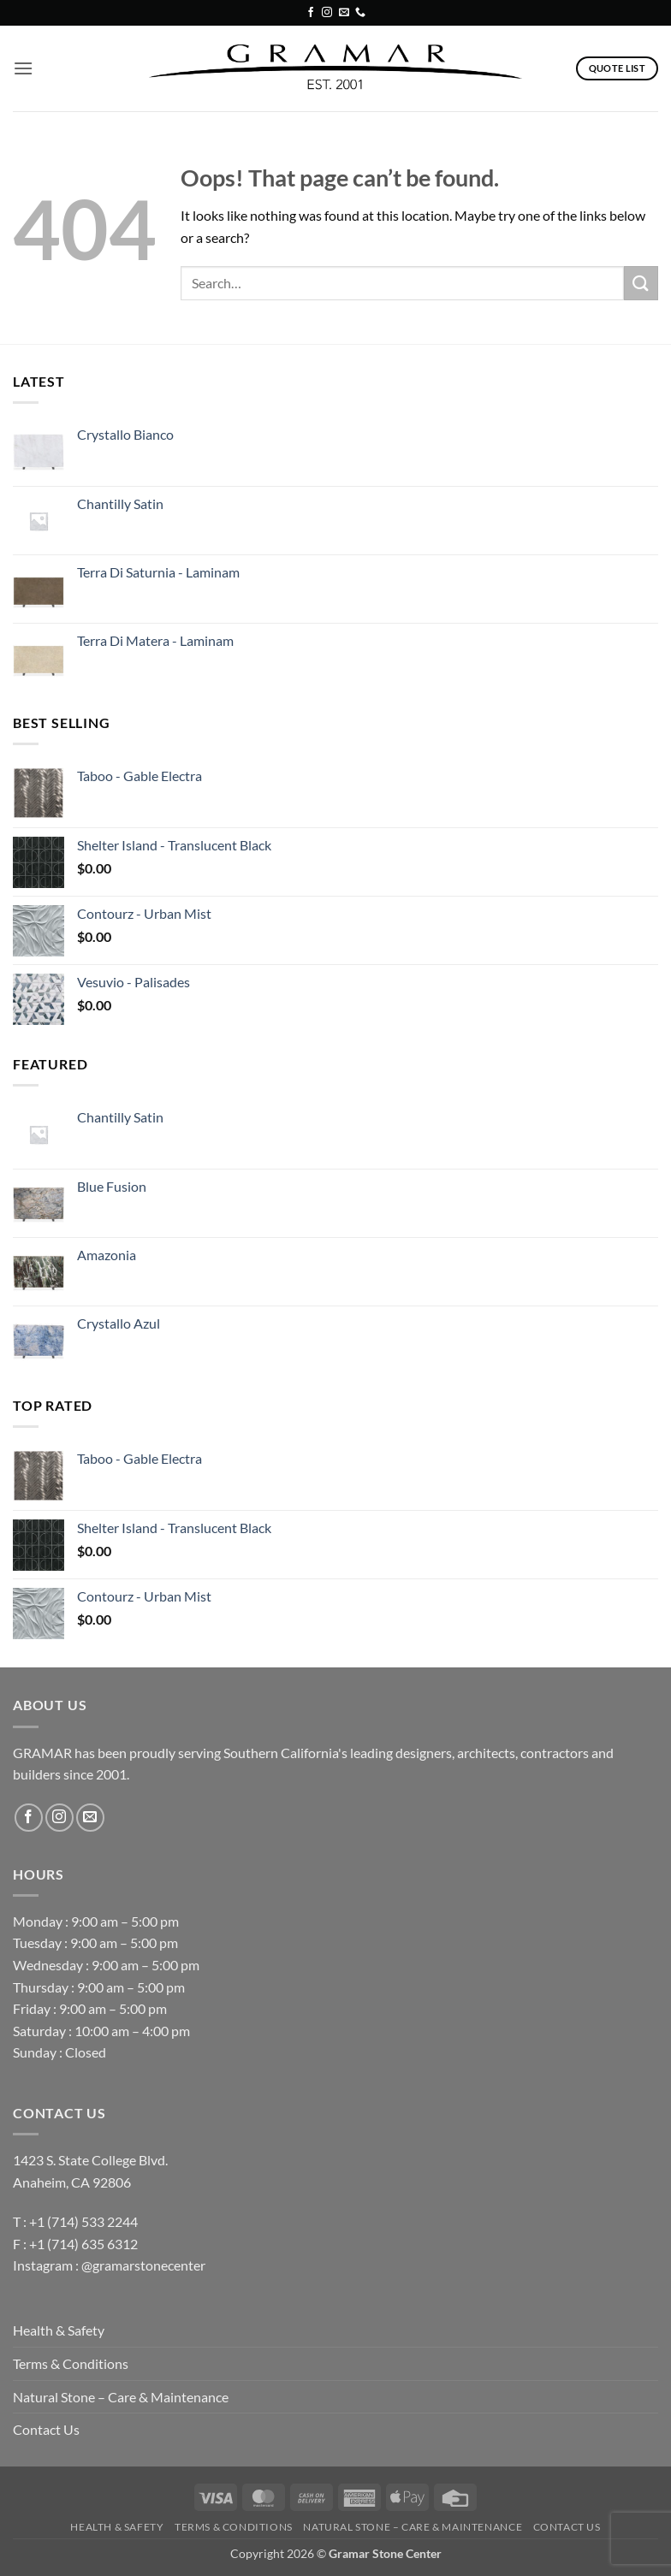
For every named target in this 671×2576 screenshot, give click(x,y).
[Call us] (360, 13)
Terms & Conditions (70, 2363)
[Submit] (641, 282)
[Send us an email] (344, 13)
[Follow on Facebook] (311, 13)
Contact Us (46, 2429)
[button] (23, 68)
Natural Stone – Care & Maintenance (121, 2397)
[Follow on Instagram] (327, 13)
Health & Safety (58, 2330)
